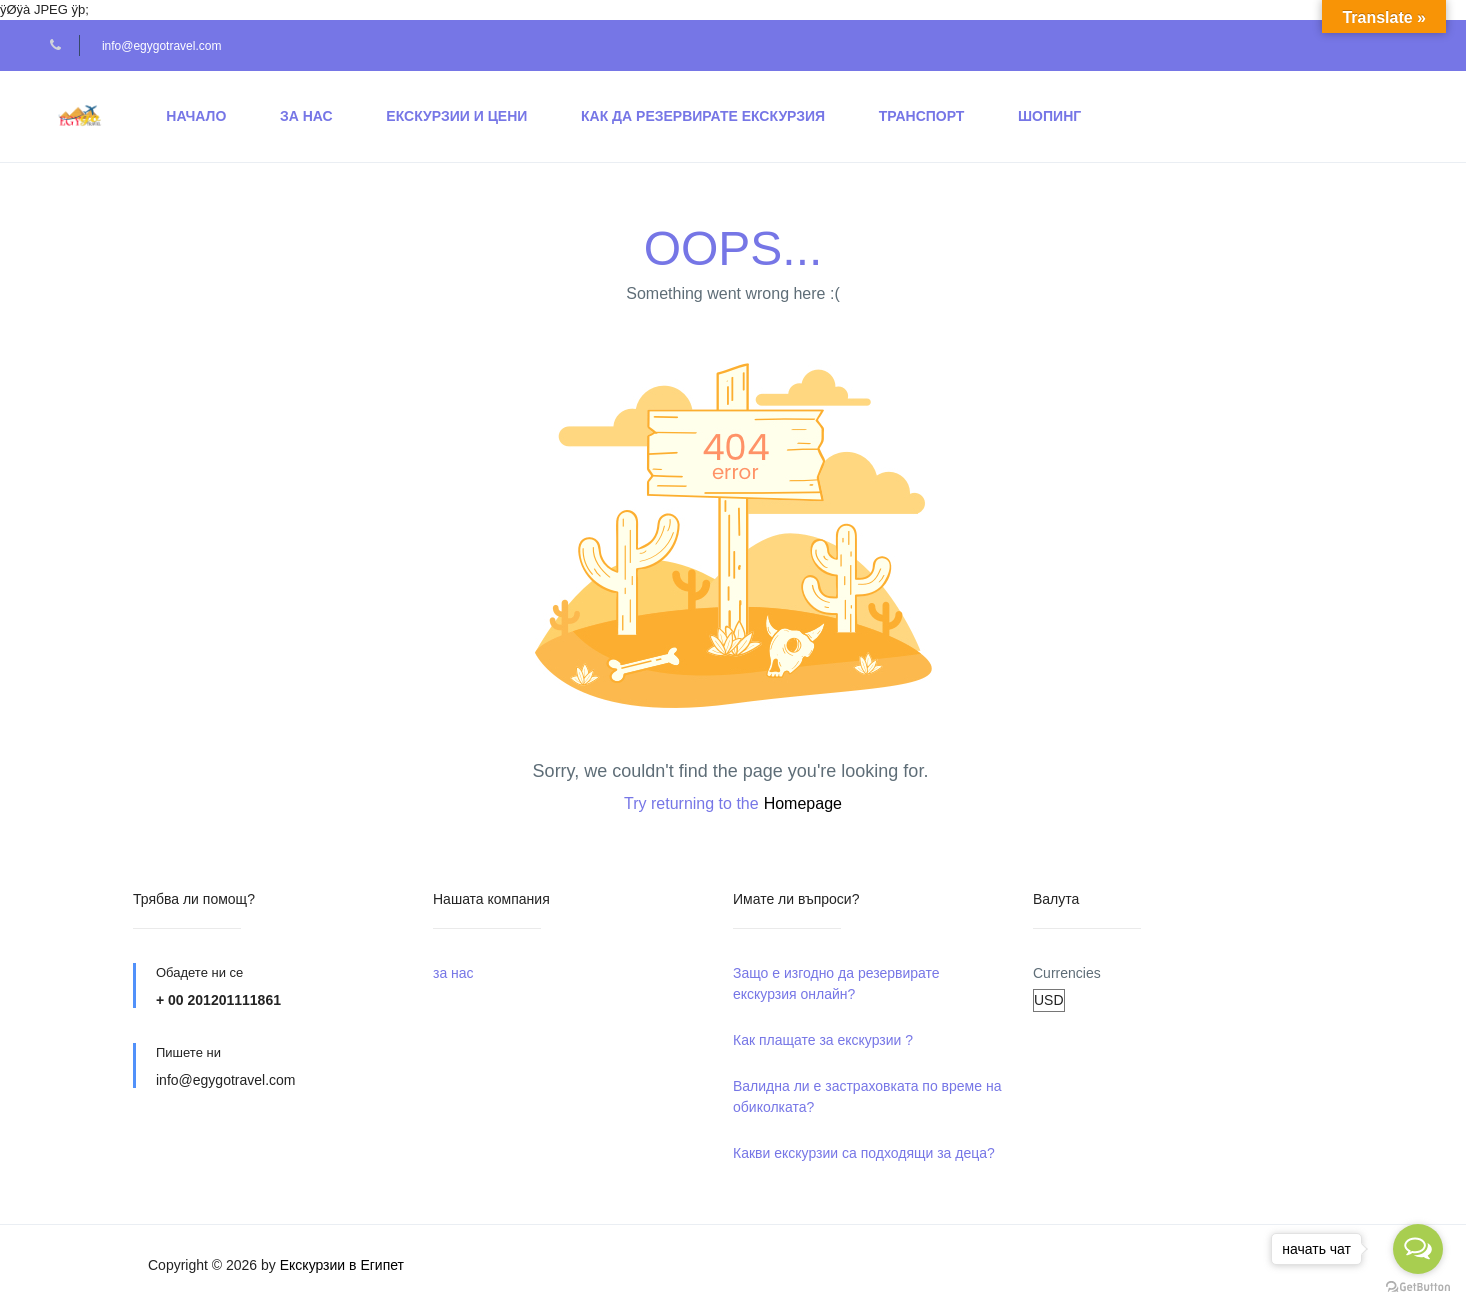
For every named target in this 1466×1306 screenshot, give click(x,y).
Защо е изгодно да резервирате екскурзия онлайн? (836, 983)
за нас (306, 116)
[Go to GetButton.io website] (1418, 1286)
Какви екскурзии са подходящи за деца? (864, 1153)
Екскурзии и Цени (456, 116)
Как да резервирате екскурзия (703, 116)
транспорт (922, 116)
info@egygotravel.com (162, 46)
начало (196, 116)
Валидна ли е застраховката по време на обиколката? (867, 1096)
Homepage (803, 803)
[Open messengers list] (1418, 1249)
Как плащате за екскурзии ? (823, 1040)
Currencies (1067, 973)
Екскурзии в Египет (342, 1265)
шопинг (1049, 116)
